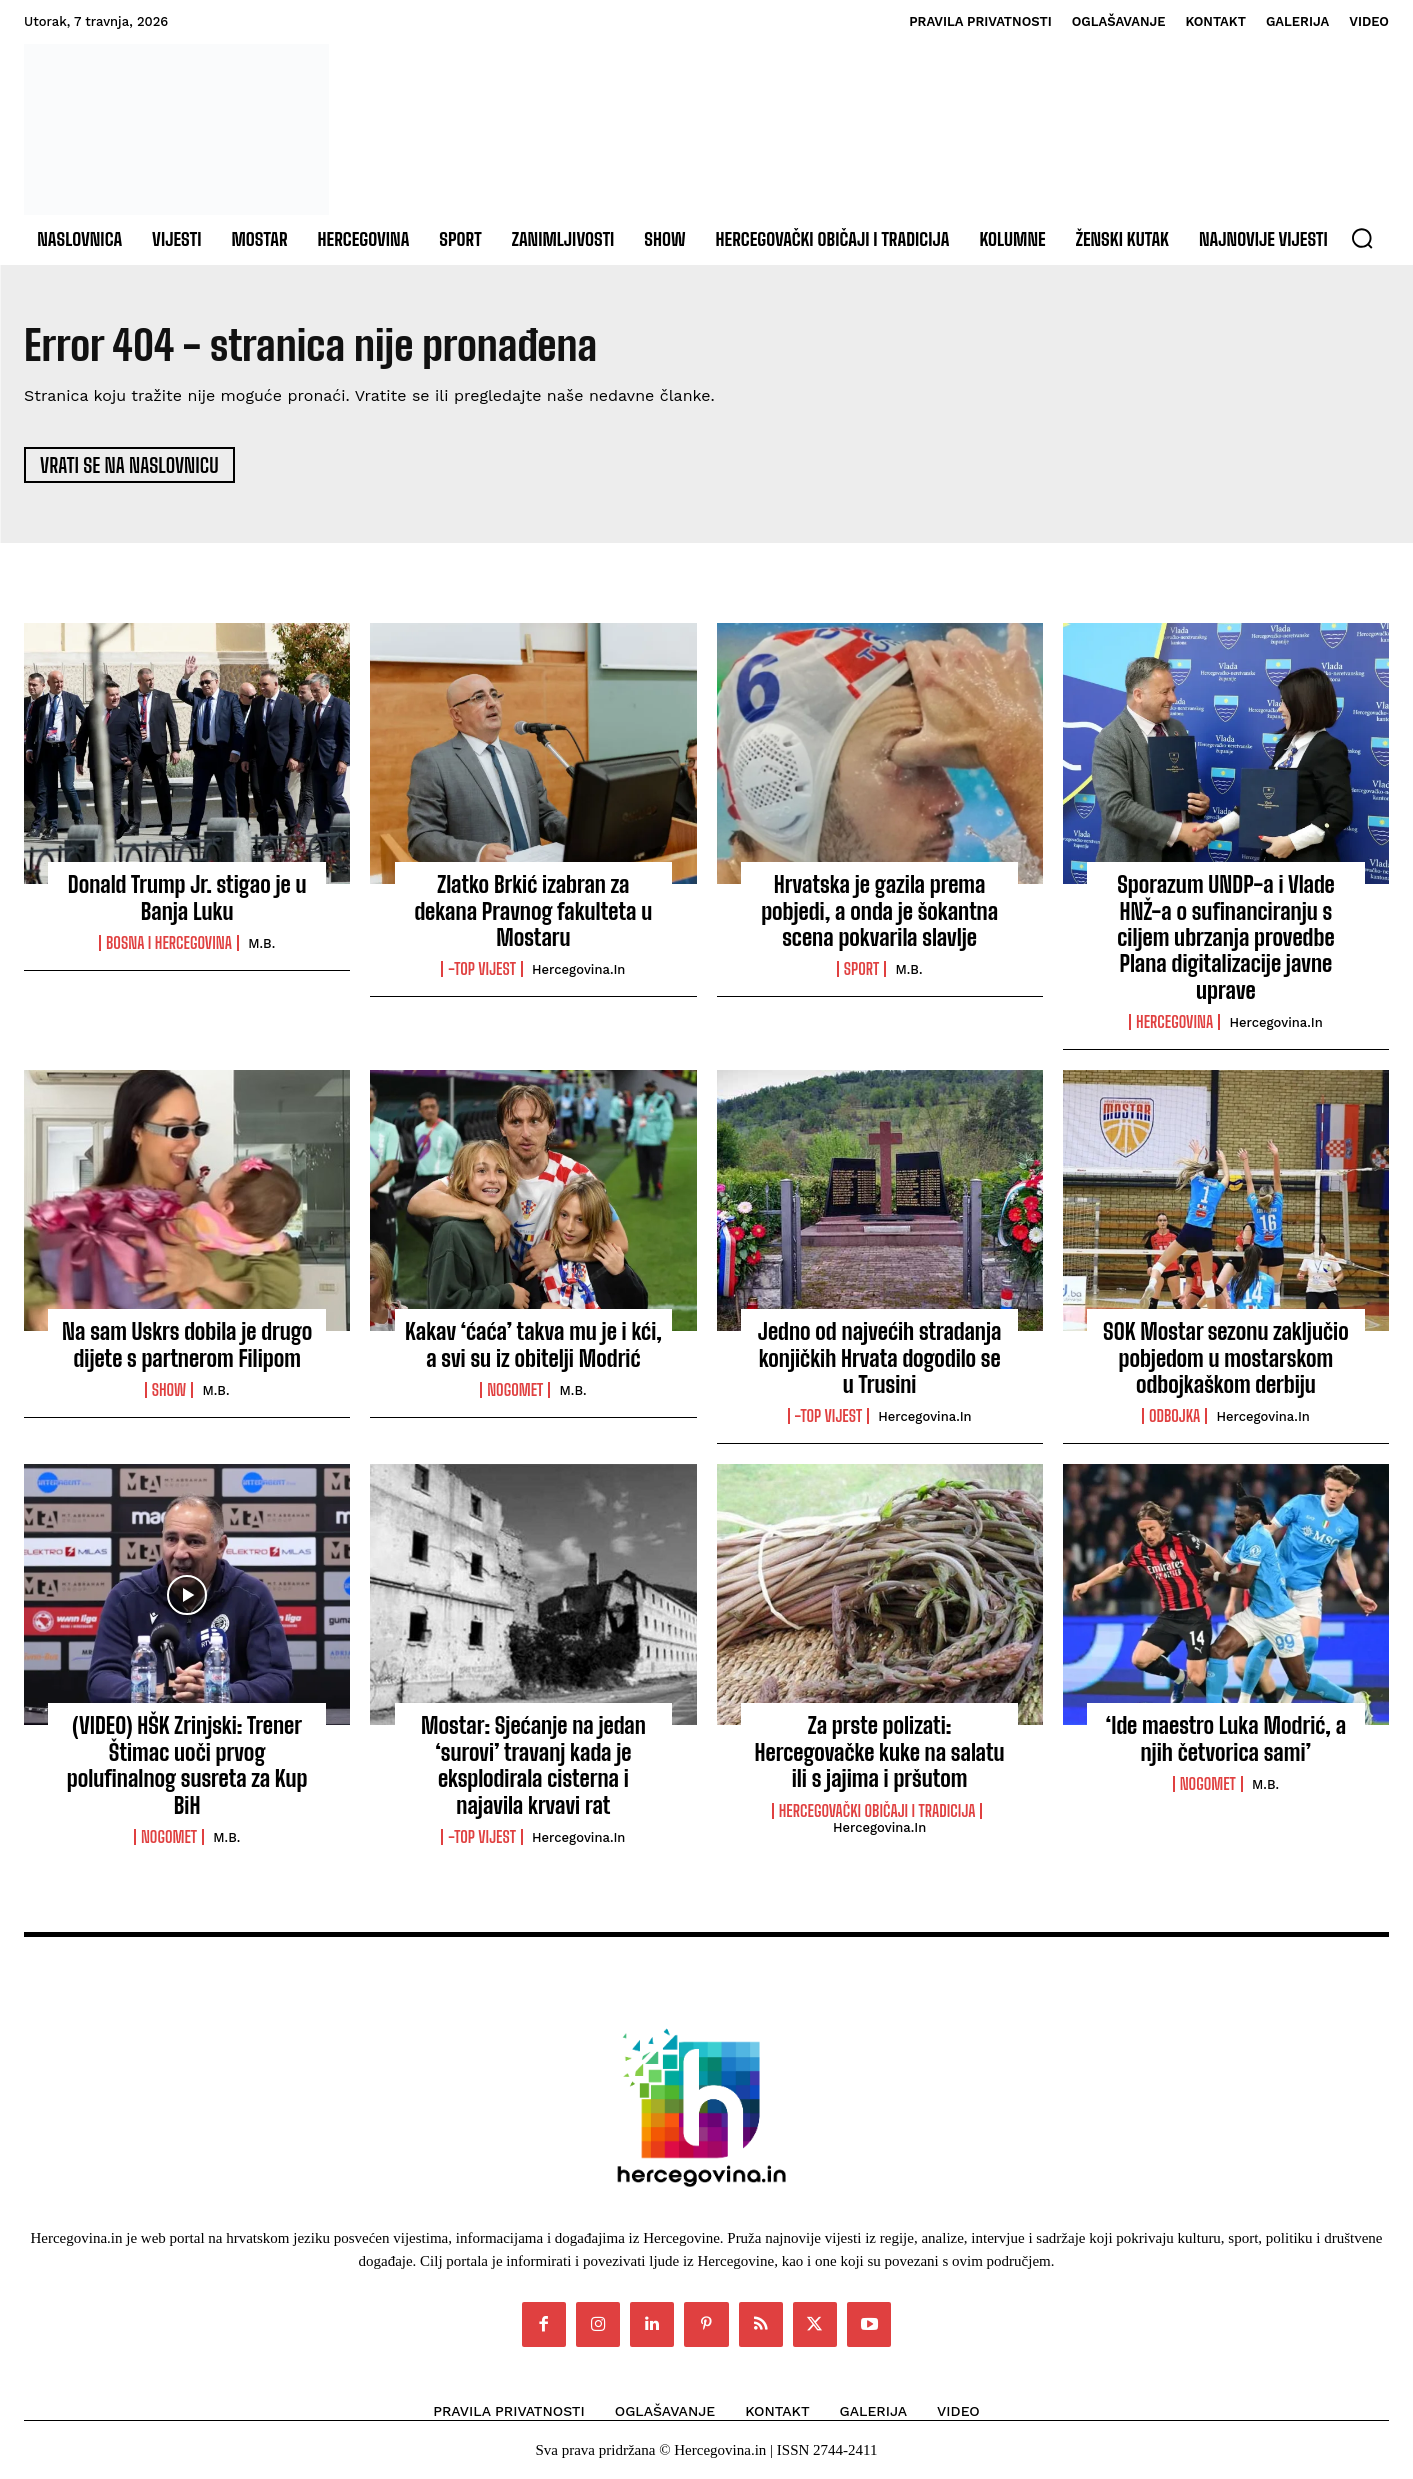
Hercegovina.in (578, 970)
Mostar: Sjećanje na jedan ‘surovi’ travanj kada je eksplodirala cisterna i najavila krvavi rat (533, 1766)
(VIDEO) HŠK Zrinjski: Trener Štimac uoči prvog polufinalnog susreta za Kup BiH (187, 1766)
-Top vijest (482, 970)
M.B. (261, 943)
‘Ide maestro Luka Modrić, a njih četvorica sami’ (1226, 1739)
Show (169, 1390)
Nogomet (515, 1390)
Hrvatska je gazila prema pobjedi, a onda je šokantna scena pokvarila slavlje (879, 912)
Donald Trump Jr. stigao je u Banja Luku (187, 898)
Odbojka (1174, 1417)
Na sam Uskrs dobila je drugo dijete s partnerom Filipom (187, 1345)
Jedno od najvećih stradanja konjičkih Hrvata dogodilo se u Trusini (880, 1359)
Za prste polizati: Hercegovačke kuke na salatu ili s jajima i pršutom (880, 1753)
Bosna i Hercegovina (169, 943)
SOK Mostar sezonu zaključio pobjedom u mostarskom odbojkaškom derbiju (1226, 1359)
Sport (861, 970)
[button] (1362, 238)
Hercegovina (1174, 1023)
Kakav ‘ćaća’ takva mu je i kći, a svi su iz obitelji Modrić (533, 1345)
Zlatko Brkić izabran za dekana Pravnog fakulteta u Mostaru (534, 912)
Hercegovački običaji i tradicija (877, 1811)
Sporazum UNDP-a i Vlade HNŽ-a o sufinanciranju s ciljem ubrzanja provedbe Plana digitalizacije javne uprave (1225, 938)
